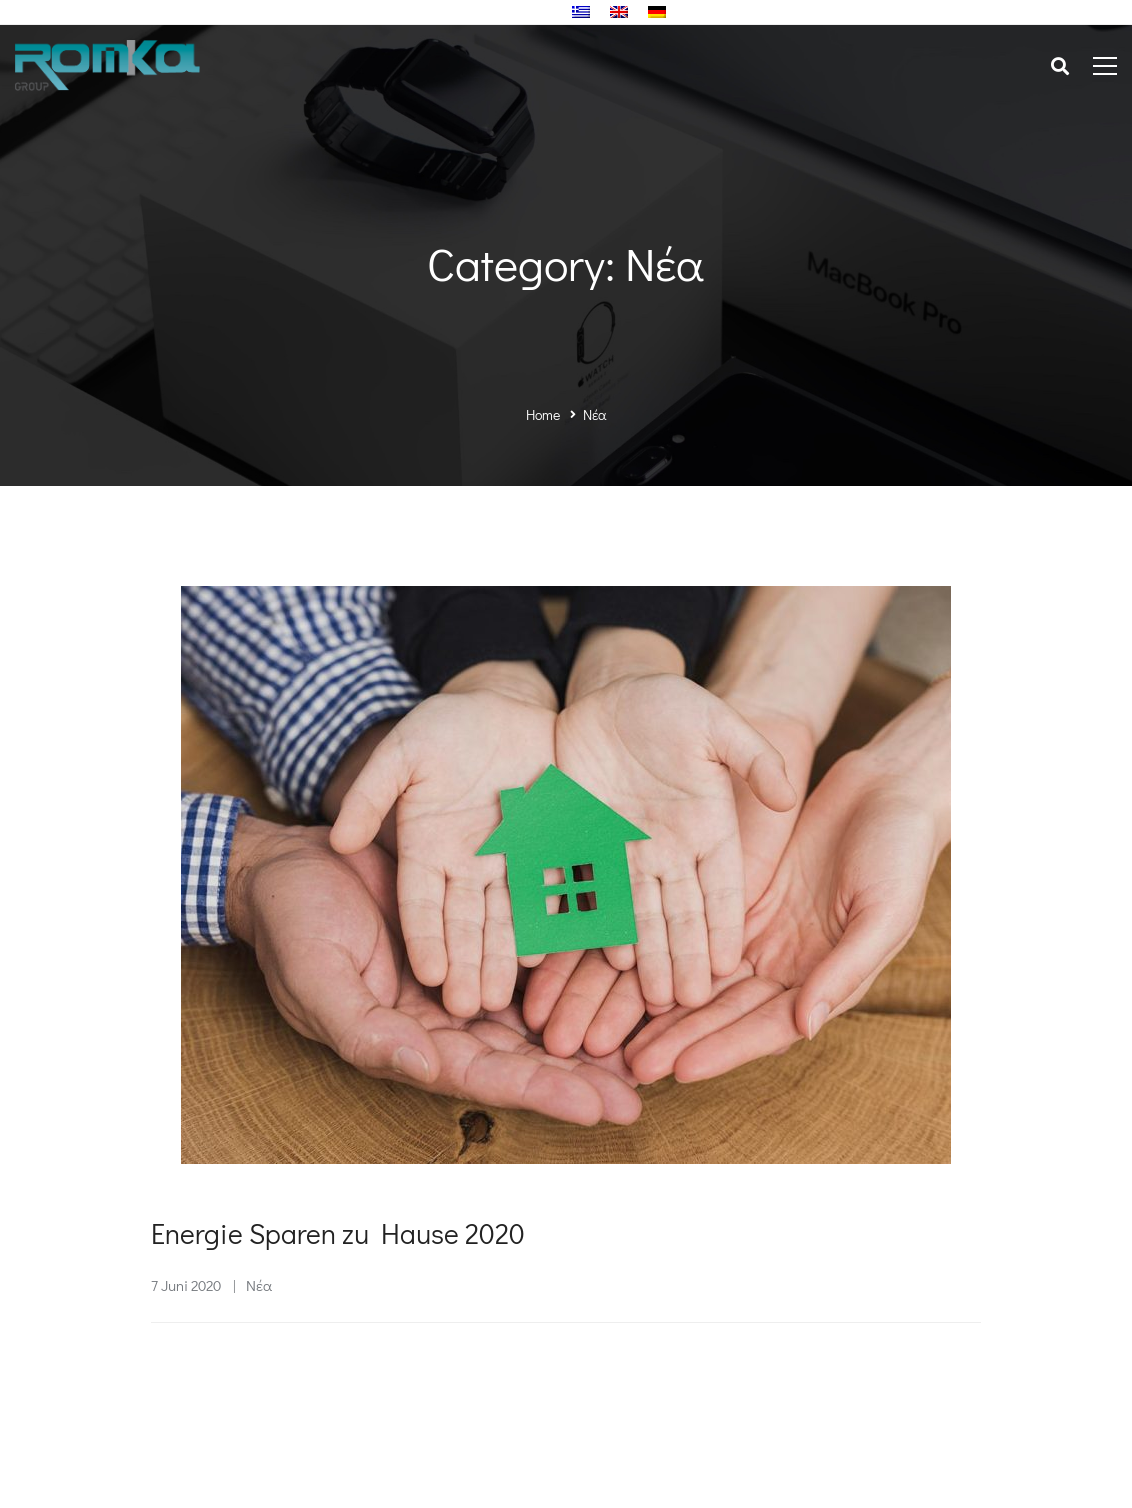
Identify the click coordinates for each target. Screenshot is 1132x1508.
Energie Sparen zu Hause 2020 (338, 1235)
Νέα (259, 1287)
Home (543, 414)
